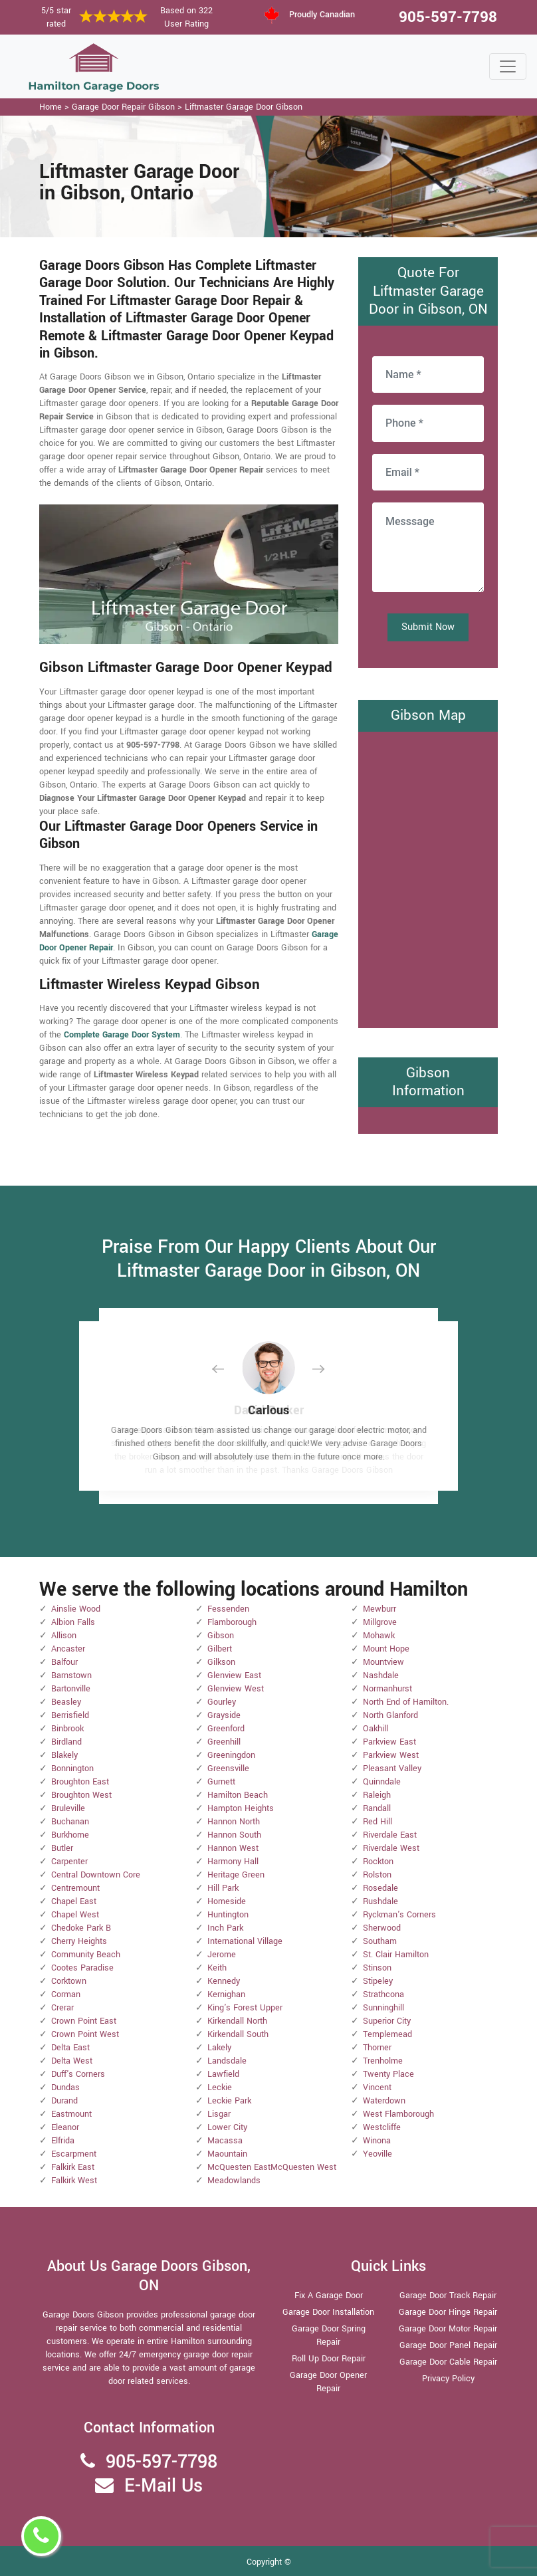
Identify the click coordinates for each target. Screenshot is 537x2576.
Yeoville (377, 2154)
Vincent (377, 2087)
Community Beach (85, 1955)
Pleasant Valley (392, 1768)
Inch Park (225, 1928)
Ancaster (68, 1649)
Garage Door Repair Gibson (123, 107)
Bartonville (70, 1689)
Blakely (64, 1755)
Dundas (65, 2087)
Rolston (377, 1875)
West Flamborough (398, 2114)
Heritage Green (236, 1875)
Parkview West (391, 1755)
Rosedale (380, 1888)
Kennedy (223, 1981)
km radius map (428, 878)
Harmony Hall (233, 1862)
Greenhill (224, 1742)
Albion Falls (73, 1622)
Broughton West (81, 1795)
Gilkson (221, 1662)
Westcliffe (382, 2127)
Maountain (227, 2154)
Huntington (228, 1915)
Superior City (387, 2021)
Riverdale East (390, 1835)
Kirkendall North (237, 2021)
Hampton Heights (240, 1808)
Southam (380, 1941)
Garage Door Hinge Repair (448, 2312)
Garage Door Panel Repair (448, 2345)
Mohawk (379, 1636)
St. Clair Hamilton (396, 1955)
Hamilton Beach (237, 1795)
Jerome (221, 1955)
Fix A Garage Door (328, 2296)
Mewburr (379, 1609)
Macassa (225, 2141)
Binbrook (67, 1729)
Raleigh (377, 1795)
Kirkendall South (237, 2034)
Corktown (68, 1981)
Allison (63, 1636)
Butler (62, 1848)
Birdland (66, 1742)
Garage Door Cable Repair (448, 2362)
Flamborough (232, 1622)
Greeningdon (231, 1755)
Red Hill (377, 1822)
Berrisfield (70, 1715)
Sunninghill (383, 2008)
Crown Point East (83, 2021)
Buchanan (70, 1822)
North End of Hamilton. (406, 1702)
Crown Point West (85, 2034)
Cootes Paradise (82, 1968)
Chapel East (73, 1901)
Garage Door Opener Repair (328, 2382)
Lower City (227, 2127)
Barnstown (71, 1675)
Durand (64, 2101)
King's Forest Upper (244, 2008)
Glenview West (235, 1689)
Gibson (220, 1636)
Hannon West (233, 1848)
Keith (217, 1968)
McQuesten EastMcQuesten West (271, 2167)
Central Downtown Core (95, 1875)
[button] (228, 1368)
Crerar (62, 2008)
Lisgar (219, 2114)
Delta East (70, 2048)
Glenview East (234, 1675)
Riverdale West (391, 1848)
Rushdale (380, 1901)
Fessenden (228, 1609)
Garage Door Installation (328, 2312)
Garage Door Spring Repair (329, 2335)
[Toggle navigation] (507, 66)
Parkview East (389, 1742)
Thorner (377, 2048)
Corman (65, 1994)
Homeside (226, 1901)
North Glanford (390, 1715)
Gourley (221, 1702)
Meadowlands (234, 2181)
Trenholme (383, 2061)
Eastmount (71, 2114)
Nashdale (381, 1675)
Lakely (219, 2048)
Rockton (378, 1862)
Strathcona (383, 1994)
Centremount (75, 1888)
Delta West (71, 2061)
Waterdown (384, 2101)
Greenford (226, 1729)
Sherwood (382, 1928)
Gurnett (221, 1782)
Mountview (383, 1662)
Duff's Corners (78, 2074)
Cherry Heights (79, 1941)
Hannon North (233, 1822)
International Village (244, 1941)
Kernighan (226, 1994)
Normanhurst (387, 1689)
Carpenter (69, 1862)
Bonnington (72, 1768)
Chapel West (75, 1915)
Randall (377, 1808)
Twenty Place (388, 2074)
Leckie (219, 2087)
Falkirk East (72, 2167)
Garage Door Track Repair (447, 2296)
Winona (377, 2141)
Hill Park (223, 1888)
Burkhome (70, 1835)
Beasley (66, 1702)
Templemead (387, 2034)
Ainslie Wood (75, 1609)
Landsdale (227, 2061)
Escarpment (73, 2154)
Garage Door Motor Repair (448, 2329)
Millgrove (380, 1622)
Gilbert (219, 1649)
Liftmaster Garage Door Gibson (243, 107)
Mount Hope (386, 1649)
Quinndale (382, 1782)
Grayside (224, 1715)
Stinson (377, 1968)
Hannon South (234, 1835)
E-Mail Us (163, 2486)
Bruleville (68, 1808)
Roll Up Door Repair (329, 2359)
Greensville (228, 1768)
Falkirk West (74, 2181)
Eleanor (65, 2127)
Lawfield (223, 2074)
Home (50, 107)
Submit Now (428, 627)
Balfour (64, 1662)
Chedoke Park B (81, 1928)
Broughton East (80, 1782)
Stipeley (378, 1981)
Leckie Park (229, 2101)
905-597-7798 (448, 17)
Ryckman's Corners (399, 1915)
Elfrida (62, 2141)
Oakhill (375, 1729)
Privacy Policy (448, 2379)
